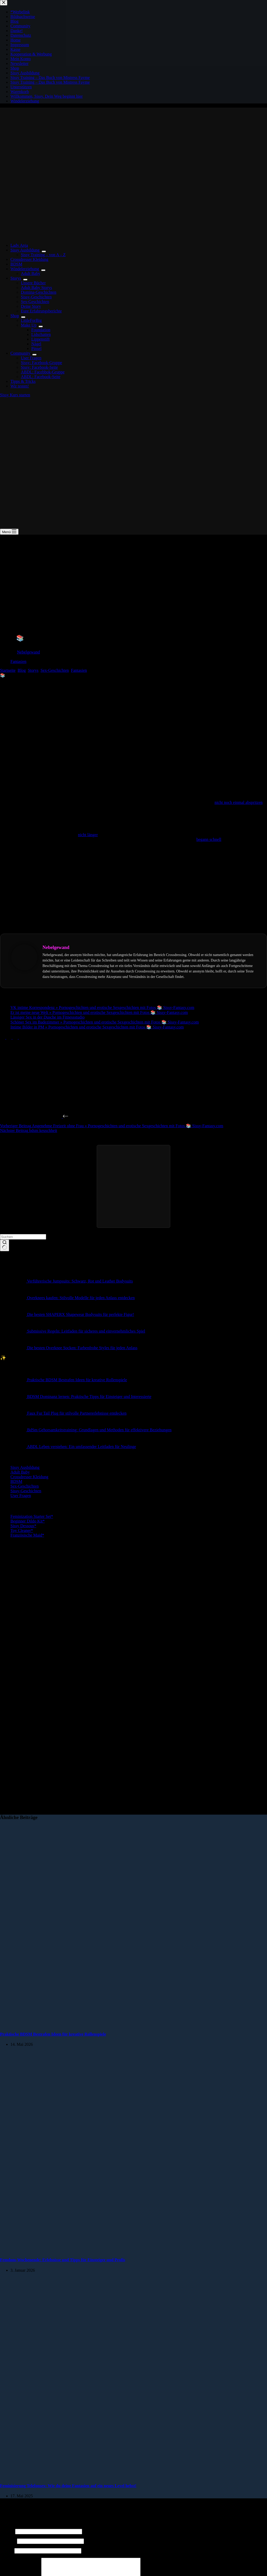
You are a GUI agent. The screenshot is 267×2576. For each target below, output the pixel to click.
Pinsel (36, 348)
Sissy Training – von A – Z (43, 254)
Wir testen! (19, 386)
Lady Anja (19, 245)
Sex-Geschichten (35, 301)
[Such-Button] (4, 1246)
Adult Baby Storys (36, 287)
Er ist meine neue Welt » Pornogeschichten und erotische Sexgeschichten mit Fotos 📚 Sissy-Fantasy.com (99, 1012)
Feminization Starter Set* (31, 1516)
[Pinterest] (16, 1037)
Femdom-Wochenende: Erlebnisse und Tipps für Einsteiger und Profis (62, 2260)
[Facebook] (3, 1037)
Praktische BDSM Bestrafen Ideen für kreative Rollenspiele (53, 2034)
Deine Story (31, 306)
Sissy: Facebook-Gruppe (41, 362)
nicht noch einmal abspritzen (239, 802)
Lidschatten (41, 334)
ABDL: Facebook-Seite (40, 376)
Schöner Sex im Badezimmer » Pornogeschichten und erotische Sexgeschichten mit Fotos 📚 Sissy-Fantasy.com (104, 1022)
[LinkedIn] (21, 1037)
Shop (15, 315)
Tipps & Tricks (22, 381)
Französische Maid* (27, 1535)
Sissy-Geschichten (36, 297)
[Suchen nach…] (23, 1237)
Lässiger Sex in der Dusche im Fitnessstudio (47, 1017)
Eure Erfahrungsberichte (41, 311)
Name (7, 2531)
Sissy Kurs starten (15, 395)
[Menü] (9, 532)
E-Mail (8, 2541)
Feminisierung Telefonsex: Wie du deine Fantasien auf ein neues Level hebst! (68, 2485)
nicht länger (88, 835)
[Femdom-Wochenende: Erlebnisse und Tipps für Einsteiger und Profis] (100, 2249)
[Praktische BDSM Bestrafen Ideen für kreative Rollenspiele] (100, 2024)
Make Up (30, 325)
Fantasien (18, 661)
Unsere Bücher (33, 283)
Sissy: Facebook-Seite (39, 367)
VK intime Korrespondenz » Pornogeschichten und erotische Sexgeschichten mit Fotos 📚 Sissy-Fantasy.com (102, 1007)
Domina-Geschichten (38, 292)
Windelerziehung (25, 269)
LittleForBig (31, 320)
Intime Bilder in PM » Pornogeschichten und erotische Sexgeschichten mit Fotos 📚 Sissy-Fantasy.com (97, 1027)
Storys (16, 278)
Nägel (36, 344)
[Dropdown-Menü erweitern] (44, 251)
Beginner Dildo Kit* (27, 1521)
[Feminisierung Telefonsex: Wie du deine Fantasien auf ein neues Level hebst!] (100, 2475)
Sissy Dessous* (23, 1526)
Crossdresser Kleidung (29, 259)
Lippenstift (40, 339)
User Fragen (31, 358)
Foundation (40, 330)
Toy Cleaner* (21, 1530)
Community (21, 353)
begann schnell (208, 839)
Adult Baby (30, 273)
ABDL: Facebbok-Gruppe (43, 372)
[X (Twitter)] (9, 1037)
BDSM (16, 264)
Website (6, 2550)
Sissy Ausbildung (26, 250)
